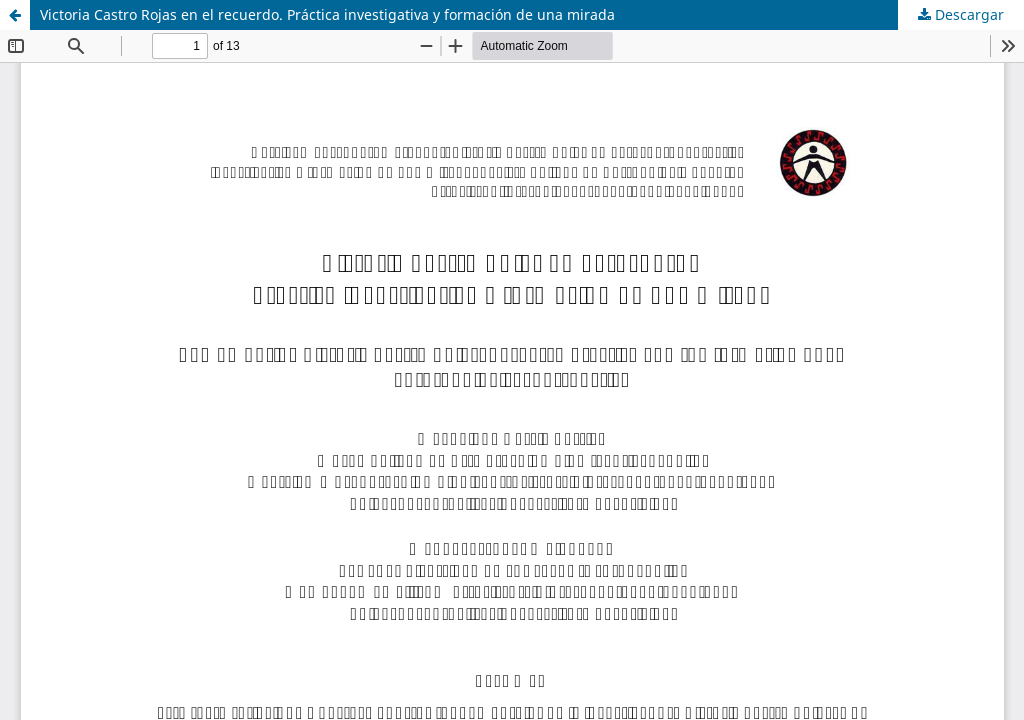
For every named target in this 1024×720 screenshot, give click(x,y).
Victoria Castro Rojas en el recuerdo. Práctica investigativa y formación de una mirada (327, 14)
